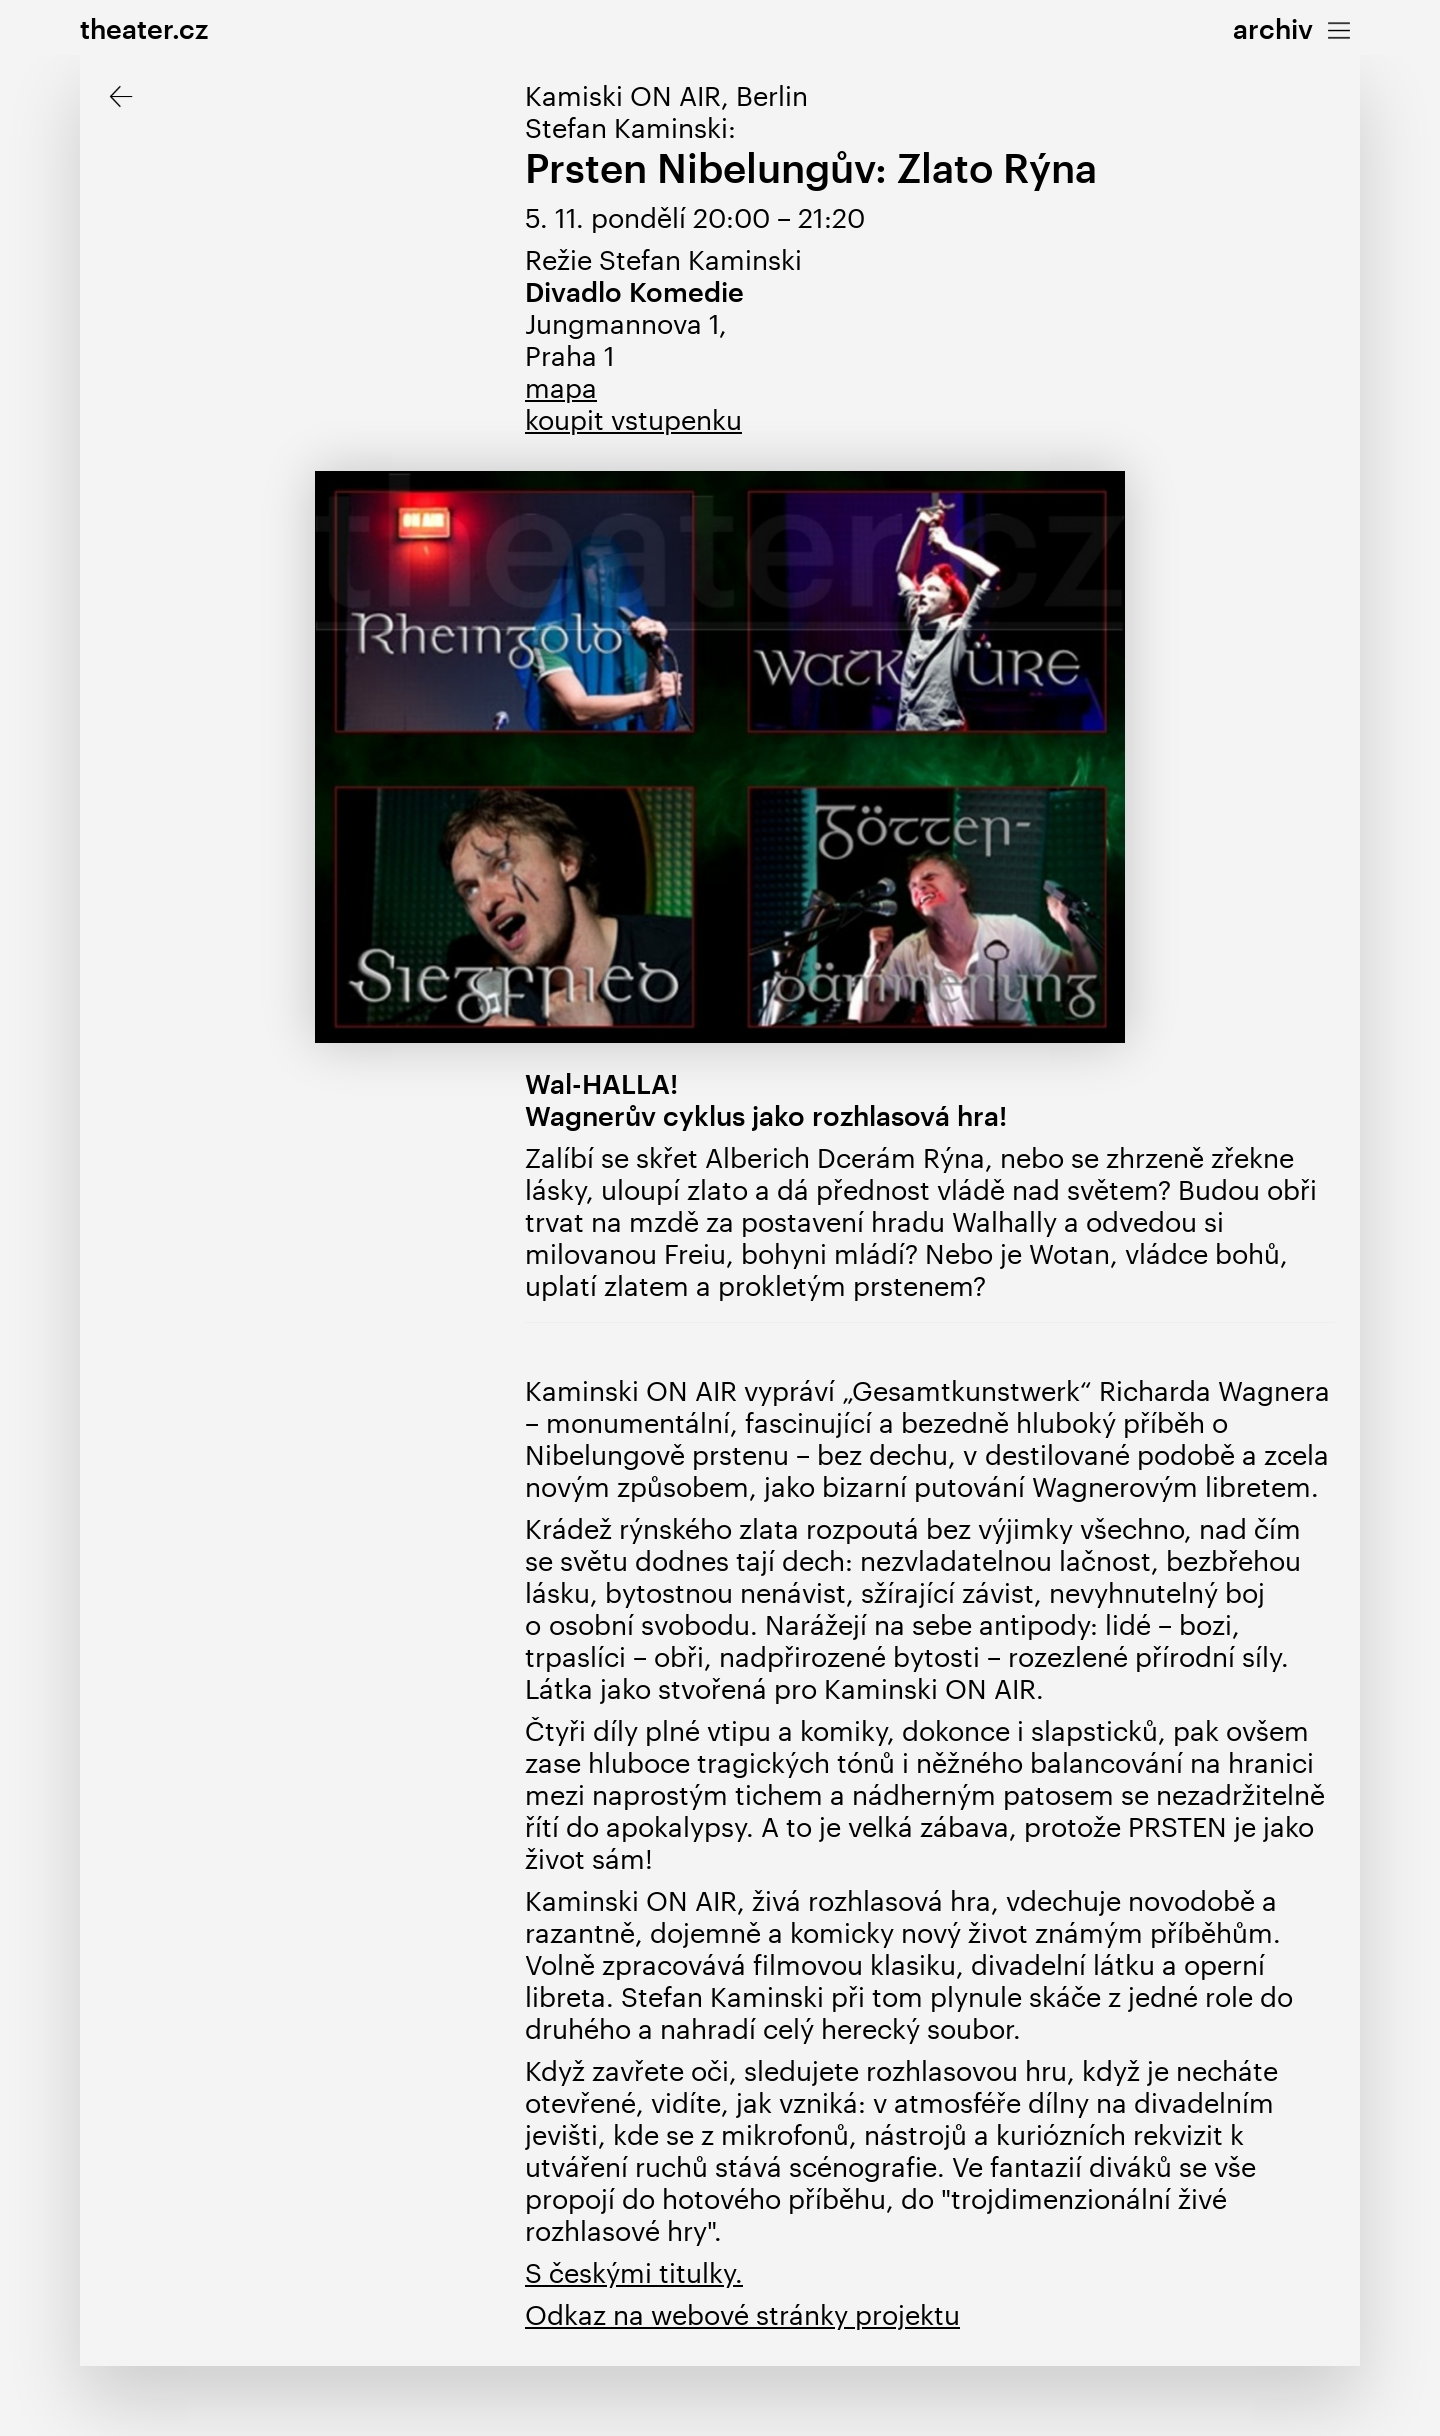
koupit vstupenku (633, 419)
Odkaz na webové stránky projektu (742, 2314)
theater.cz (144, 28)
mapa (561, 387)
